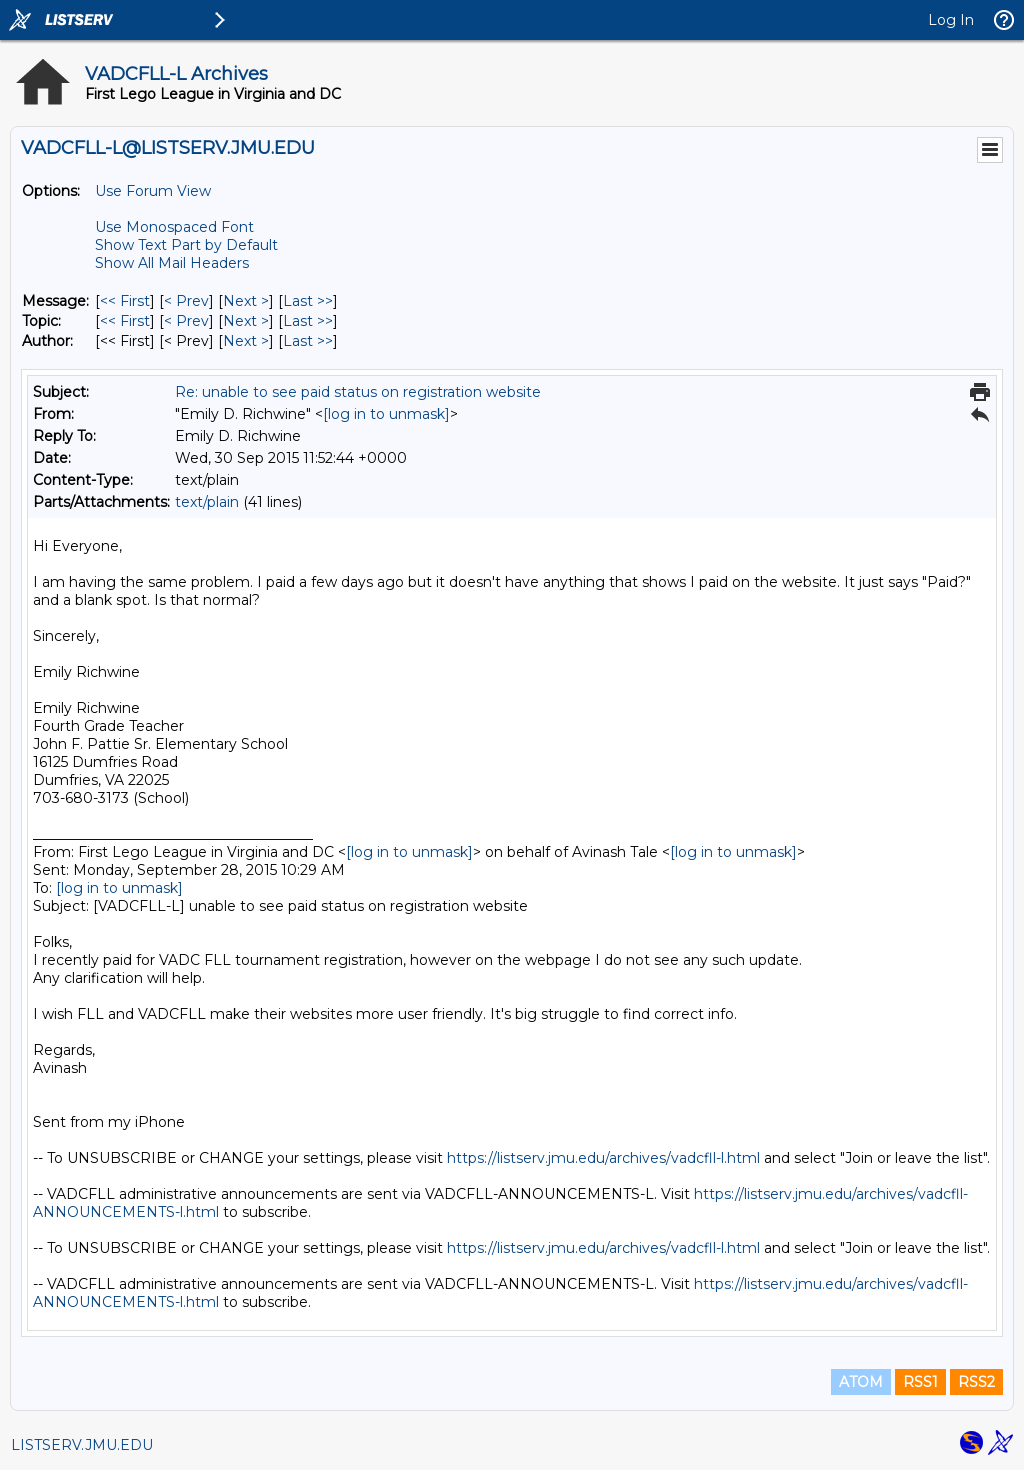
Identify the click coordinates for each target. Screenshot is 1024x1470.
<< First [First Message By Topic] (125, 321)
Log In (951, 20)
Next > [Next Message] (246, 301)
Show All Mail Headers (172, 263)
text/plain (207, 502)
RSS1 (920, 1382)
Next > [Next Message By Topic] (246, 321)
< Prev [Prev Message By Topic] (186, 321)
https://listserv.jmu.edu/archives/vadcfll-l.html (603, 1158)
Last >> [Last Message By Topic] (308, 321)
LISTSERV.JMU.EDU (82, 1445)
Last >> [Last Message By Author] (308, 341)
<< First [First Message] (125, 301)
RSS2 (976, 1382)
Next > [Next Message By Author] (246, 341)
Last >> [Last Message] (308, 301)
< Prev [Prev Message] (186, 301)
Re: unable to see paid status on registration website (358, 392)
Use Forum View (153, 191)
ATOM (861, 1382)
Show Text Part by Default (186, 245)
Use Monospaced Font (174, 227)
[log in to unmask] (386, 414)
